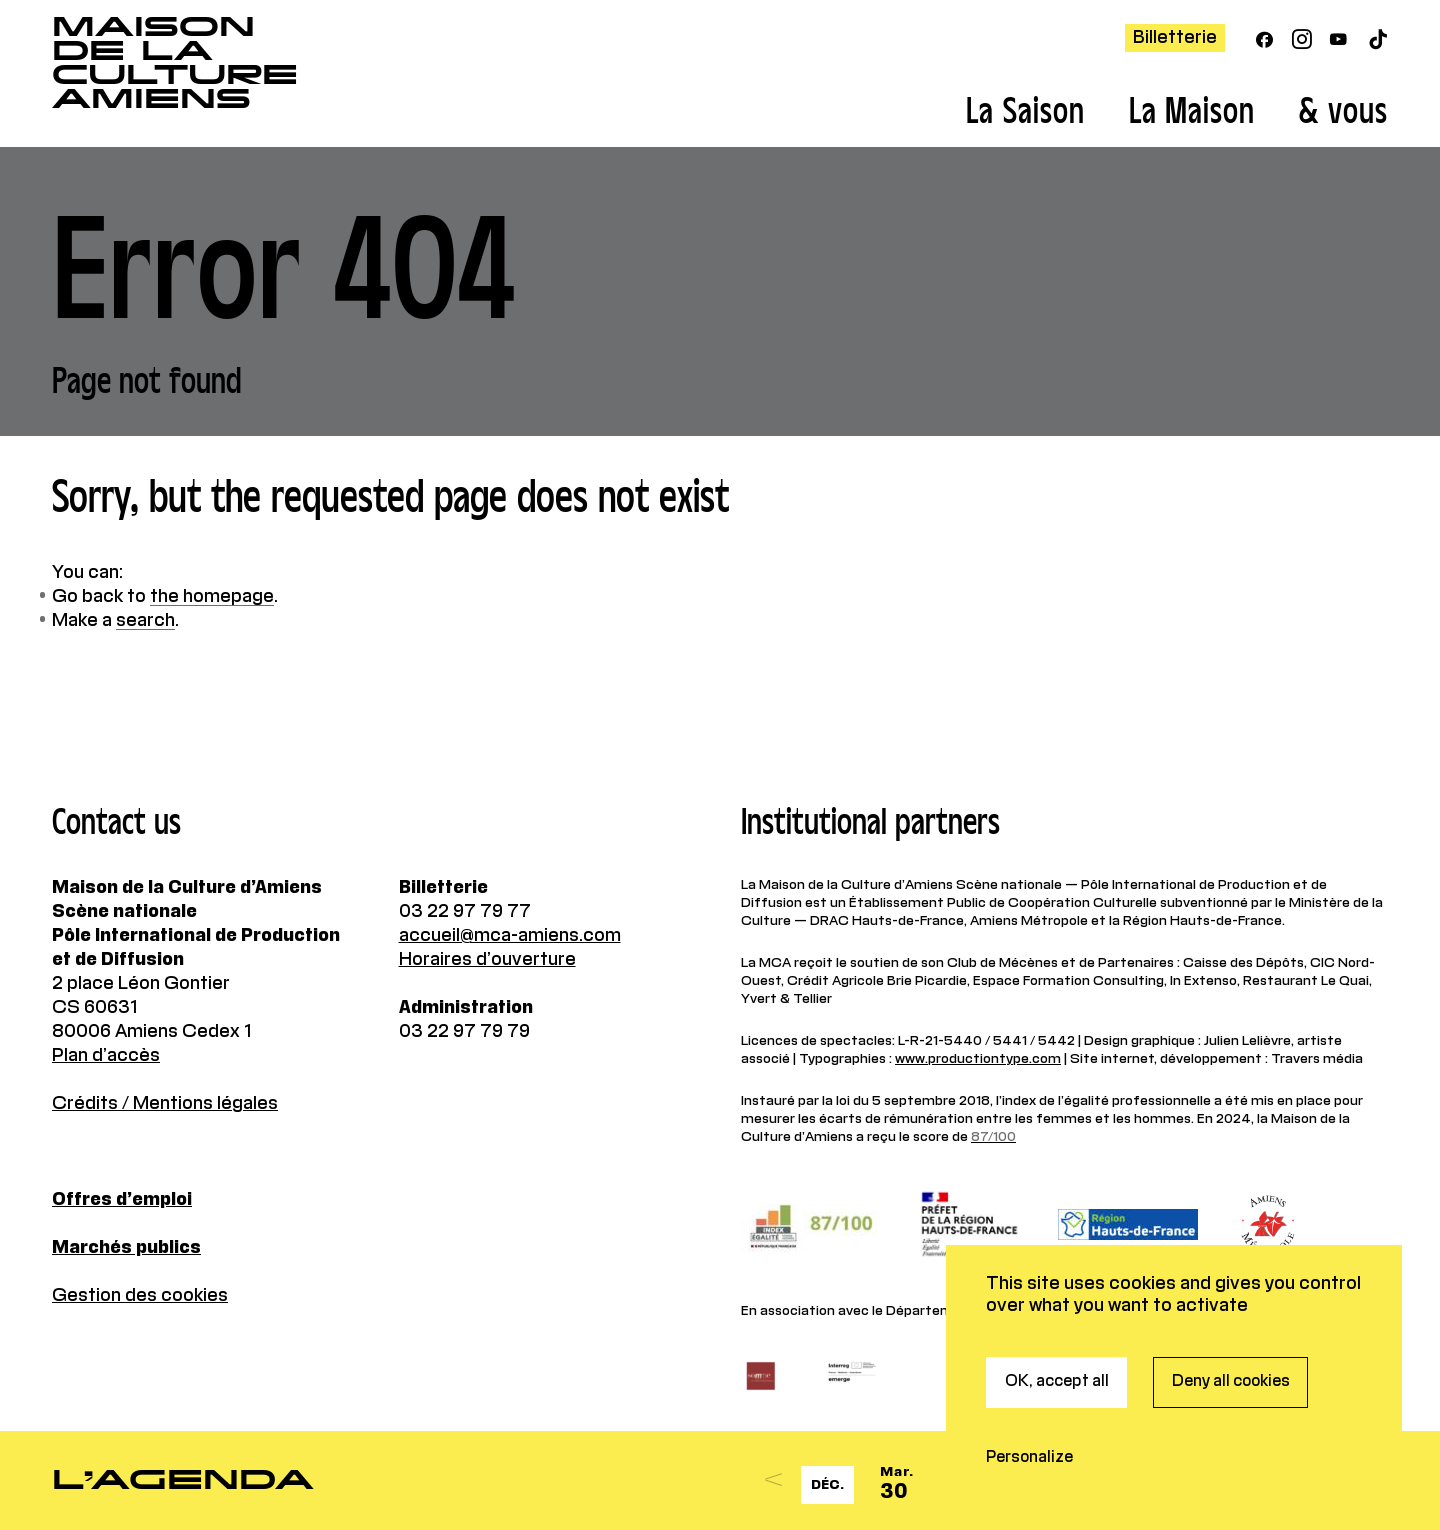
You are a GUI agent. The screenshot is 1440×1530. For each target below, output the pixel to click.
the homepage (212, 597)
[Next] (1303, 1481)
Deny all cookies (1231, 1265)
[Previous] (773, 1481)
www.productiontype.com (978, 1059)
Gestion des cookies (140, 1296)
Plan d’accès (106, 1056)
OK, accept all (1057, 1265)
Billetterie (1175, 38)
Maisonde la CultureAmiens (175, 63)
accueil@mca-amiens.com (510, 936)
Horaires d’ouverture (487, 960)
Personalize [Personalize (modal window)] (1029, 1341)
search (145, 621)
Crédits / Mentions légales (165, 1104)
